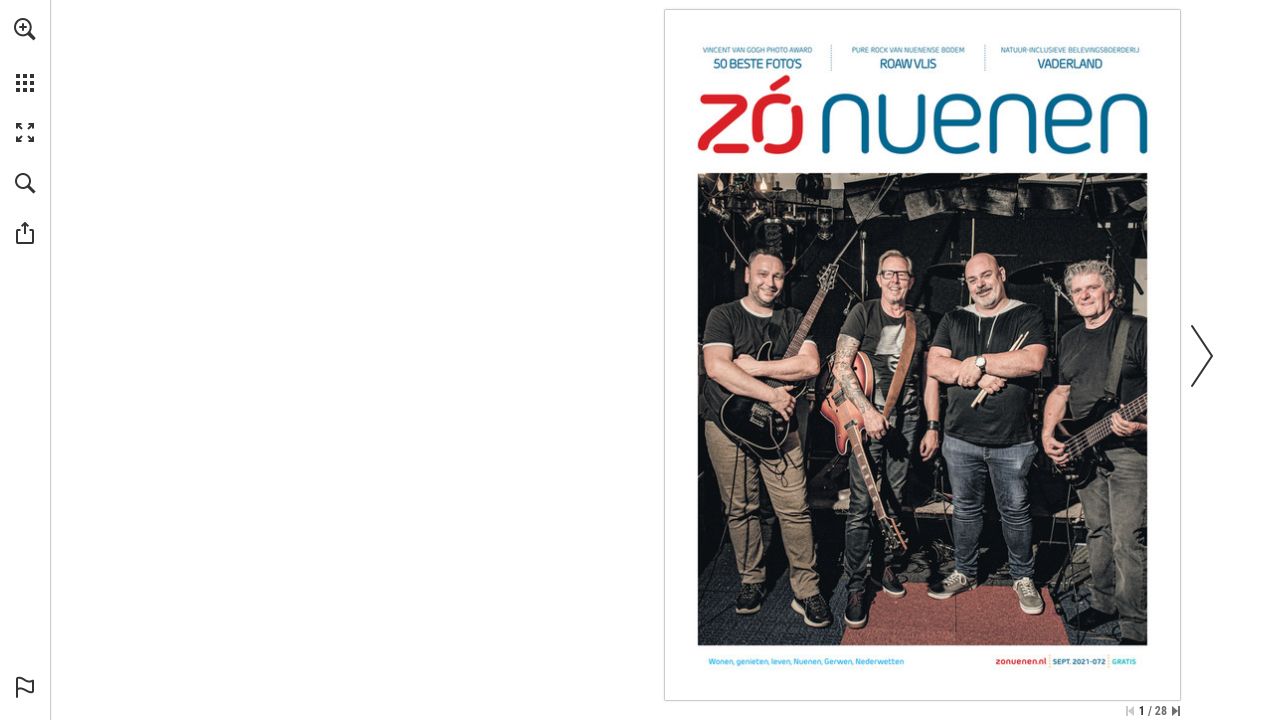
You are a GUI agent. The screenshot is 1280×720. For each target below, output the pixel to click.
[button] (25, 29)
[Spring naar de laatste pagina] (1176, 711)
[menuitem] (25, 55)
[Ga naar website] (1021, 661)
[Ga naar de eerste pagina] (1130, 711)
